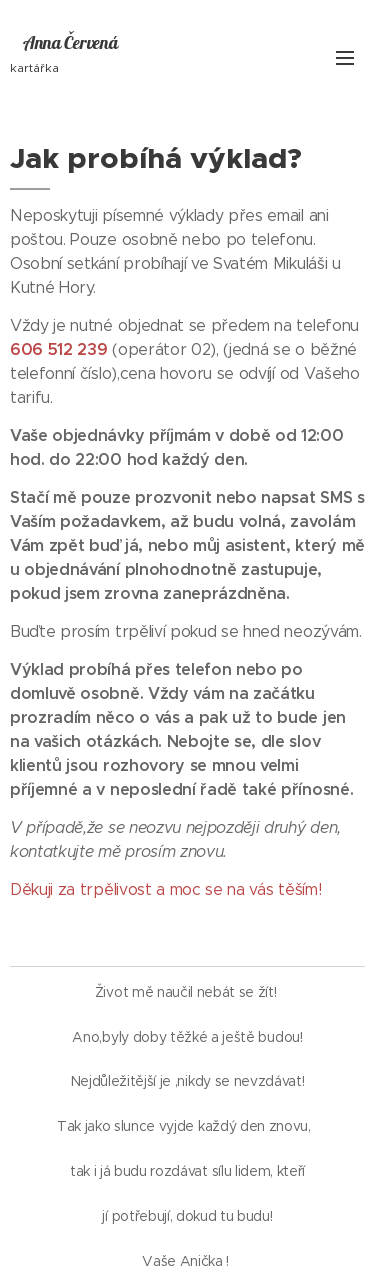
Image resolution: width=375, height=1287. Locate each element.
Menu (345, 58)
